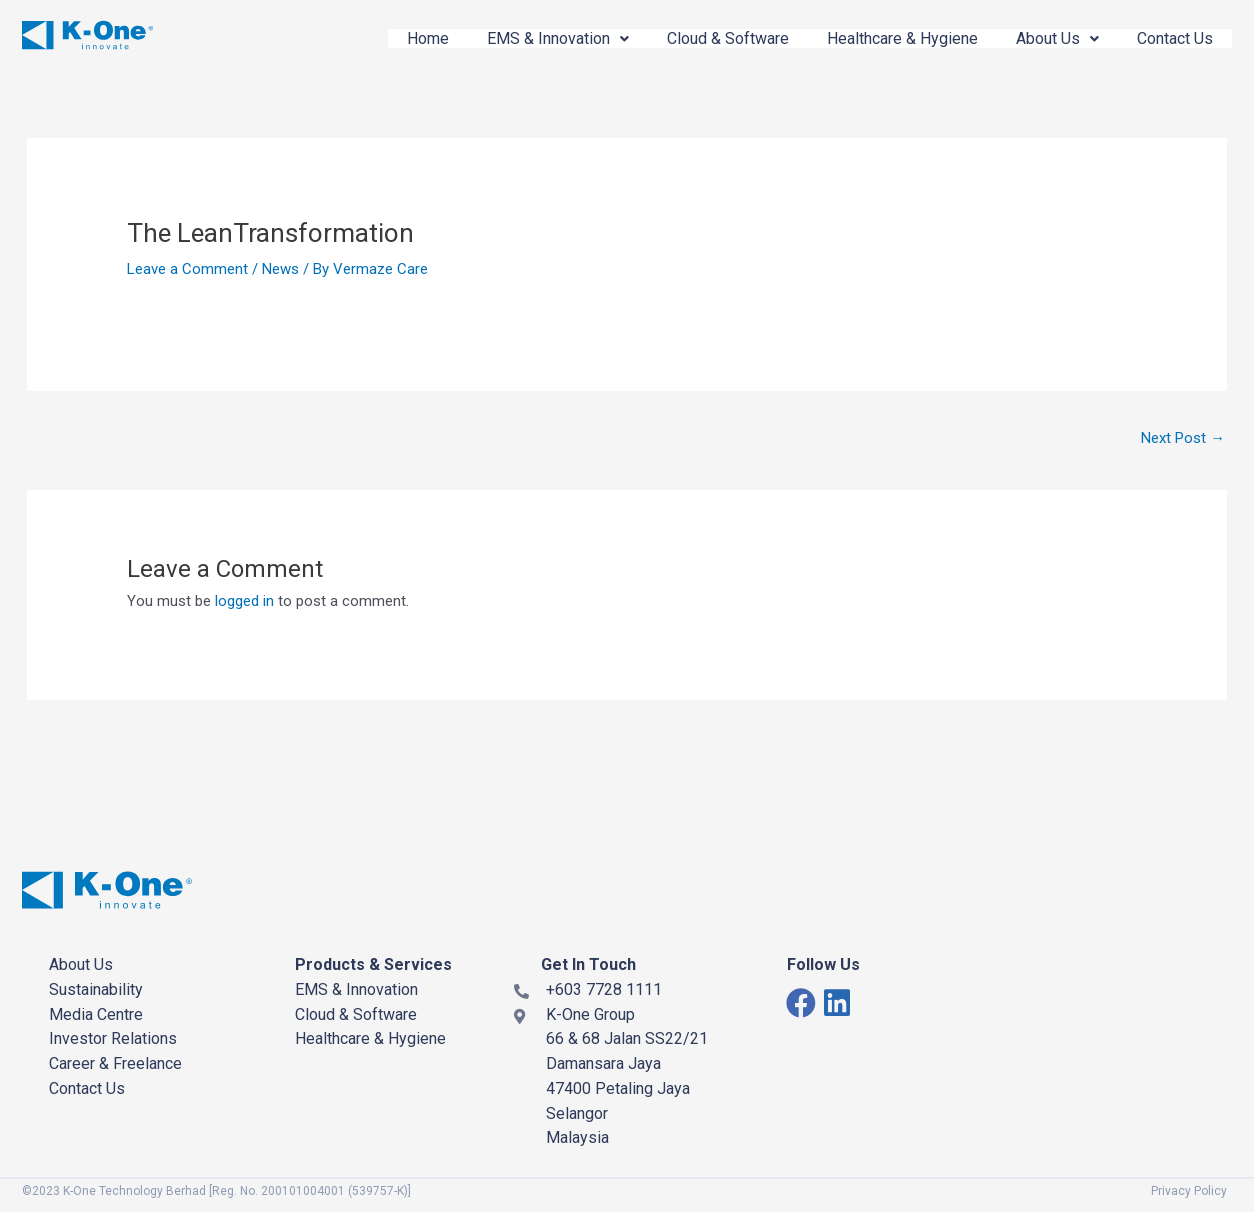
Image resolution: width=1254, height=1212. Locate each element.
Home (428, 38)
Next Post (1183, 438)
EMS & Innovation (558, 38)
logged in (244, 601)
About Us (1057, 38)
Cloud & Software (728, 38)
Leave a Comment (187, 269)
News (280, 269)
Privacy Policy (1189, 1191)
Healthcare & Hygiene (902, 38)
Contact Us (1175, 38)
